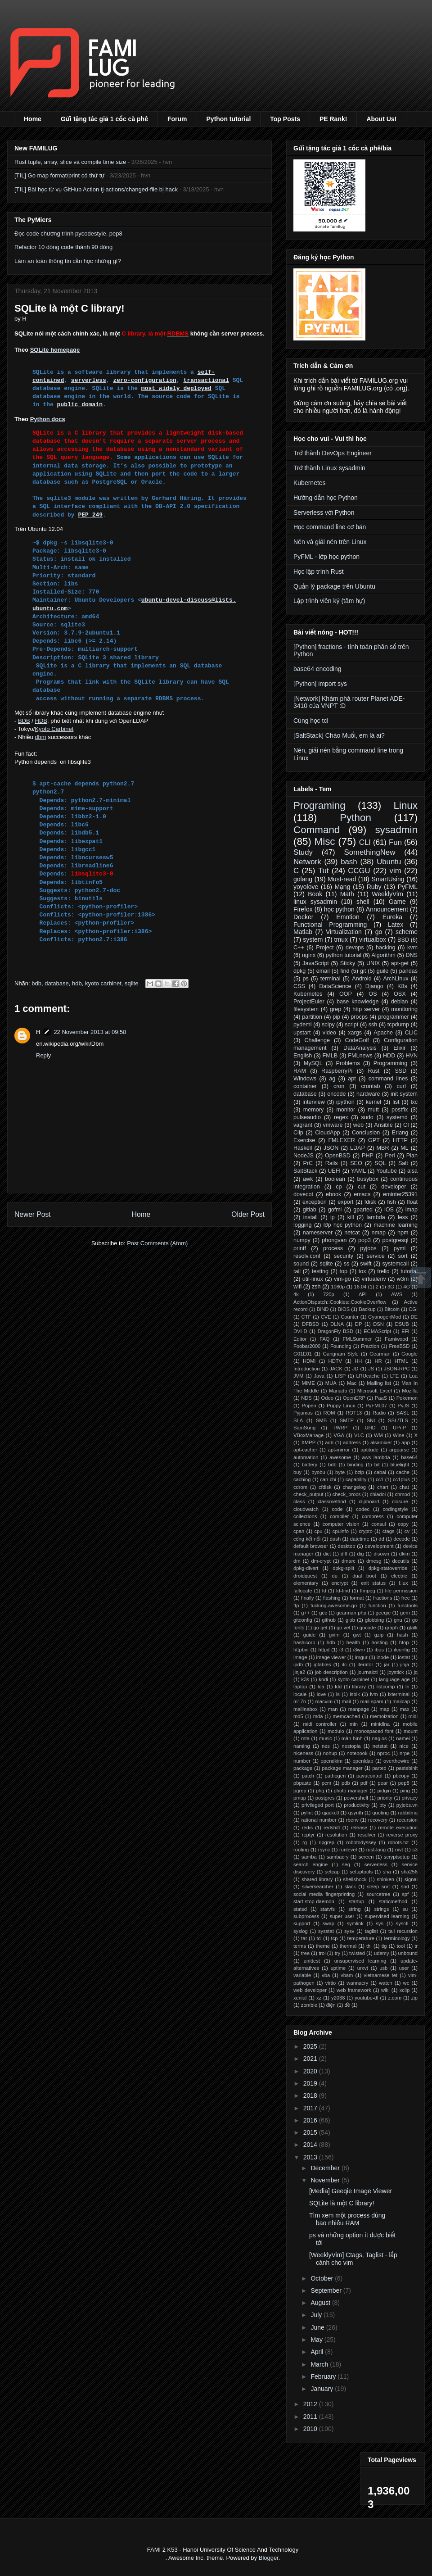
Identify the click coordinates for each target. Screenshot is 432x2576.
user (404, 1968)
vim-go (342, 1279)
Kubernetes (309, 482)
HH (358, 1361)
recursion (407, 1820)
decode (401, 1539)
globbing (374, 1620)
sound (301, 1264)
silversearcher (317, 1886)
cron (339, 1086)
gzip (379, 1634)
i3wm (359, 1649)
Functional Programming (330, 924)
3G (390, 1286)
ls (338, 1694)
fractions (382, 1598)
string (354, 1909)
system (313, 939)
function (377, 1605)
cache (403, 1472)
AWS (396, 1294)
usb (383, 1968)
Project (324, 947)
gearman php (351, 1612)
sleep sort (378, 1886)
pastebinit (407, 1768)
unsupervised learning (360, 1961)
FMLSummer (357, 1339)
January (322, 2388)
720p (328, 1294)
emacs (362, 1194)
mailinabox (305, 1709)
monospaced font (373, 1731)
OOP (345, 994)
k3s (305, 1679)
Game (397, 901)
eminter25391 (400, 1194)
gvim (334, 1634)
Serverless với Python (323, 512)
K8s (402, 986)
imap (411, 1209)
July (317, 2314)
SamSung (304, 1427)
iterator (365, 1664)
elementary (305, 1583)
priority (384, 1797)
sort (403, 1256)
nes (326, 1746)
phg (320, 1790)
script (351, 1024)
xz (318, 1997)
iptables (322, 1664)
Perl (390, 1155)
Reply (43, 1055)
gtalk (412, 1627)
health (353, 1642)
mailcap (401, 1701)
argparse (399, 1449)
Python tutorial (229, 118)
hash (402, 1634)
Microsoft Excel (374, 1390)
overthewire (396, 1761)
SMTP (347, 1420)
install (310, 1217)
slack (350, 1886)
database (57, 983)
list (395, 1102)
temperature (360, 1938)
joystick (395, 1672)
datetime (359, 1539)
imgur (361, 1657)
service (376, 1256)
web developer (310, 1990)
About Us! (381, 118)
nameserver (318, 1232)
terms (299, 1946)
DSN (378, 1324)
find (344, 971)
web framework (354, 1990)
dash (335, 1539)
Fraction (370, 1346)
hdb (77, 983)
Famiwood (396, 1339)
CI (406, 1125)
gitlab (309, 1209)
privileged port (318, 1805)
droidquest (305, 1575)
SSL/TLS (398, 1420)
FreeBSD (399, 1346)
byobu (318, 1472)
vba (326, 1975)
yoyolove (305, 886)
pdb (346, 1783)
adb (329, 1442)
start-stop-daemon (313, 1901)
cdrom (300, 1487)
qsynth (355, 1812)
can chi (328, 1479)
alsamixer (381, 1442)
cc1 (379, 1479)
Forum (177, 118)
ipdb (298, 1664)
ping (405, 1790)
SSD (400, 1071)
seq (346, 1864)
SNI (371, 1420)
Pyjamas (303, 1412)
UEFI (334, 1171)
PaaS (381, 1398)
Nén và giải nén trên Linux (329, 541)
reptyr (308, 1834)
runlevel (348, 1849)
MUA (331, 1383)
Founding (340, 1346)
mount (411, 1731)
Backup (367, 1309)
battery (309, 1464)
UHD (369, 1427)
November (325, 2180)
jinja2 (299, 1672)
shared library (317, 1879)
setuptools (361, 1871)
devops (355, 947)
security (343, 1256)
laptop (300, 1686)
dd (381, 1539)
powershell (356, 1797)
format (357, 1598)
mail (346, 1701)
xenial (299, 1997)
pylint (307, 1812)
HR (378, 1361)
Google (409, 1353)
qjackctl (330, 1812)
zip (414, 1997)
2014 (311, 2144)
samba (309, 1856)
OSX (400, 994)
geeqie (383, 1612)
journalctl (368, 1672)
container (305, 1086)
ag (332, 1078)
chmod (402, 1494)
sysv (349, 1931)
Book (315, 894)
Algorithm (384, 955)
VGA (338, 1435)
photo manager (351, 1790)
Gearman (380, 1353)
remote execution (398, 1827)
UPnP (399, 1427)
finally (307, 1598)
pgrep (299, 1790)
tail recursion (403, 1931)
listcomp (385, 1686)
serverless (88, 380)
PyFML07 (376, 1405)
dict (327, 1553)
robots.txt (398, 1842)
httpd (323, 1649)
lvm (374, 1694)
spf (405, 1894)
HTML (401, 1361)
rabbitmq (408, 1812)
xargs (355, 1032)
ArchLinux (395, 978)
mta (305, 1738)
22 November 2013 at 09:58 (90, 1032)
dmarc (349, 1561)
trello (383, 1271)
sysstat (326, 1931)
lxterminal (399, 1694)
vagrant (302, 1125)
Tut (323, 870)
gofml (335, 1209)
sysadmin (396, 829)
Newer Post (32, 1214)
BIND (323, 1309)
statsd (300, 1909)
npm (403, 1232)
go (378, 931)
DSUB (402, 1324)
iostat (404, 1657)
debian (399, 1001)
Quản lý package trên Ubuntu (334, 586)
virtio (330, 1983)
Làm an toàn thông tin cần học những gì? (67, 261)
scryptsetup (397, 1856)
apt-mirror (339, 1449)
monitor (345, 1110)
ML (404, 1148)
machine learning (396, 1225)
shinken (385, 1879)
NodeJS (303, 1155)
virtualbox (372, 939)
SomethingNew (369, 852)
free (405, 1598)
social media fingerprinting (324, 1894)
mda (318, 1716)
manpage (358, 1709)
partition (312, 1017)
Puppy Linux (341, 1405)
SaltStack (305, 1171)
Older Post (248, 1214)
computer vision (341, 1524)
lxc (414, 1102)
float (412, 1202)
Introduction (306, 1368)
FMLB (330, 1055)
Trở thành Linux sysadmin (329, 468)
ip (332, 1217)
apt (352, 1078)
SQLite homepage (55, 349)
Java (319, 1376)
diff (344, 1553)
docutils (400, 1561)
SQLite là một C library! (341, 2203)
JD (355, 1368)
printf (299, 1248)
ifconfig (402, 1649)
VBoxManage (308, 1435)
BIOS (344, 1309)
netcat (352, 1232)
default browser (310, 1546)
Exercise (304, 1140)
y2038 (338, 1997)
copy (403, 1524)
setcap (332, 1871)
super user (342, 1916)
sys (379, 1923)
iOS (389, 1209)
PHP (368, 1155)
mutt (373, 1110)
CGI (413, 1309)
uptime (338, 1968)
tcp (334, 1938)
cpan (298, 1531)
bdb (36, 983)
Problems (348, 1063)
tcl (318, 1938)
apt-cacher (305, 1449)
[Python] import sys (320, 683)
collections (305, 1516)
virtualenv (374, 1279)
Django (374, 986)
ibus (379, 1649)
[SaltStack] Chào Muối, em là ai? (339, 735)
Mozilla (410, 1390)
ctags (388, 1531)
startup (356, 1901)
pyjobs (368, 1248)
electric (399, 1575)
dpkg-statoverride (388, 1568)
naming (301, 1746)
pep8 (404, 1783)
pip (336, 1017)
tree (305, 1953)
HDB (41, 720)
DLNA (337, 1324)
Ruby (374, 886)
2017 (311, 2108)
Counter (350, 1317)
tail (297, 1271)
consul (378, 1524)
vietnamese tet (380, 1975)
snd (405, 1886)
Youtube (386, 1171)
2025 (311, 2046)
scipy (328, 1024)
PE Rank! (333, 118)
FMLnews (360, 1055)
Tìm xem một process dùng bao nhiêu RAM (347, 2219)
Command (316, 829)
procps (359, 1017)
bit (377, 1464)
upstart (302, 1032)
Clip (298, 1132)
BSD (403, 940)
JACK (335, 1368)
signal (411, 1879)
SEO (356, 1163)
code (337, 1509)
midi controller (319, 1724)
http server (366, 1009)
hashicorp (304, 1642)
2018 (311, 2095)
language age (394, 1679)
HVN (411, 1055)
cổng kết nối (306, 1539)
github (329, 1620)
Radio (379, 1412)
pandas (408, 971)
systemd (397, 1117)
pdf (364, 1783)
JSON (331, 1148)
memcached (346, 1716)
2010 (311, 2428)
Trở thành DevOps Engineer (332, 453)
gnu (398, 1620)
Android (361, 978)
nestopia (351, 1746)
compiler (339, 1516)
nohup (330, 1753)
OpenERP (354, 1398)
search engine (310, 1864)
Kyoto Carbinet (54, 729)
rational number (318, 1820)
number (301, 1761)
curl (401, 1086)
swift (365, 1264)
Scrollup (420, 1277)
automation (305, 1457)
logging (302, 1225)
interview (313, 1102)
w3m (403, 1279)
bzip (359, 1472)
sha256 (409, 1871)
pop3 (364, 1240)
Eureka (392, 917)
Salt (403, 1163)
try (337, 1953)
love (321, 1694)
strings (381, 1909)
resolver (367, 1834)
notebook (357, 1753)
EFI (405, 1331)
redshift (332, 1827)
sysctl (402, 1923)
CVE (326, 1317)
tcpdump (398, 1024)
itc (344, 1664)
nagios (379, 1738)
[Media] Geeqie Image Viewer (350, 2191)
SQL (380, 1163)
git (363, 971)
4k (296, 1294)
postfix (400, 1110)
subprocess (306, 1916)
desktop (346, 1546)
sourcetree (378, 1894)
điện (331, 2005)
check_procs (347, 1494)
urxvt (362, 1968)
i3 (341, 1649)
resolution (336, 1834)
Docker (303, 917)
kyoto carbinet (103, 983)
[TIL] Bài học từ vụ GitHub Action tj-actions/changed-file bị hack (96, 189)
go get (320, 1627)
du (335, 1575)
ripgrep (326, 1842)
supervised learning (387, 1916)
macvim (324, 1701)
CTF (306, 1317)
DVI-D (300, 1331)
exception (314, 1202)
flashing (332, 1598)
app (405, 1442)
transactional (206, 380)
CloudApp (327, 1132)
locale (299, 1694)
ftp (296, 1605)
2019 (311, 2083)
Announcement (387, 909)
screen (366, 1856)
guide (309, 1634)
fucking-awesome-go (333, 1605)
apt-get (400, 963)
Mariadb (338, 1390)
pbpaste (302, 1783)
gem (405, 1612)
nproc (383, 1753)
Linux (405, 805)
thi (369, 1946)
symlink (354, 1923)
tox (362, 1271)
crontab (370, 1086)
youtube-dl (366, 1997)
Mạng (343, 886)
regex (341, 1117)
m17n (299, 1701)
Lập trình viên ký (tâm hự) (329, 600)
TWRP (340, 1427)
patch (308, 1775)
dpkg (299, 971)
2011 (311, 2416)
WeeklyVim (387, 894)
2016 (311, 2120)
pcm (326, 1783)
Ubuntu (389, 861)
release (359, 1827)
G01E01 (302, 1353)
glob (350, 1620)
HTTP (400, 1140)
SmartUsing (387, 879)
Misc (325, 841)
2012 (311, 2404)
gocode (368, 1627)
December (325, 2168)
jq (416, 1672)
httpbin (301, 1649)
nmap (378, 1232)
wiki (385, 1990)
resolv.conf (306, 1256)
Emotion (347, 917)
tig (384, 1946)
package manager (342, 1768)
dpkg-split (343, 1568)
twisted (357, 1953)
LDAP (357, 1148)
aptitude (369, 1449)
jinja (404, 1664)
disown (381, 1553)
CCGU (359, 870)
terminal (330, 978)
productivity (356, 1805)
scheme (407, 931)
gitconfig (302, 1620)
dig (360, 1553)
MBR (382, 1148)
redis (307, 1827)
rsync (324, 1849)
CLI (365, 842)
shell (362, 901)
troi (322, 1953)
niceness (303, 1753)
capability (356, 1479)
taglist (371, 1931)
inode (383, 1657)
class (299, 1501)
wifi (297, 1286)
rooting (301, 1849)
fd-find (343, 1590)
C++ (298, 947)
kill (350, 1217)
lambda (376, 1217)
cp (339, 1187)
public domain (80, 404)
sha (387, 1871)
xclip (405, 1990)
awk (308, 1179)
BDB (24, 720)
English (302, 1055)
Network (307, 861)
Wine (399, 1435)
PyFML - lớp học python (326, 556)
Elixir (399, 1048)
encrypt (339, 1583)
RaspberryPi (336, 1071)
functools (407, 1605)
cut (361, 1187)
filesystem (306, 1009)
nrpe (405, 1753)
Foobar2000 (306, 1346)
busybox (367, 1179)
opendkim (331, 1761)
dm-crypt (321, 1561)
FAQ (324, 1339)
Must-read (342, 879)
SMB (321, 1420)
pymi (400, 1248)
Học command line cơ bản (329, 527)
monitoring (404, 1009)
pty (382, 1805)
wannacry (357, 1983)
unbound (408, 1953)
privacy (410, 1797)
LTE (394, 1376)
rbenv (352, 1820)
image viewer (331, 1657)
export (345, 1202)
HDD (389, 1055)
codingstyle (395, 1509)
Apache (383, 1032)
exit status (373, 1583)
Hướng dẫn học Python (325, 497)
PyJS (403, 1405)
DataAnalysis (360, 1048)
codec (362, 1509)
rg (304, 1842)
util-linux (312, 1279)
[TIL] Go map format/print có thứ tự (59, 175)
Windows (304, 1078)
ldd (338, 1686)
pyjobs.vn (407, 1805)
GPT (374, 1140)
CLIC (411, 1032)
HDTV (335, 1361)
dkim (404, 1553)
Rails (331, 1163)
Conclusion (366, 1132)
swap (328, 1923)
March (320, 2364)
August (321, 2302)
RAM (299, 1071)
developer (393, 1187)
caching (302, 1479)
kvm (412, 947)
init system (404, 1094)
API (363, 1294)
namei (403, 1738)
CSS (299, 986)
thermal (348, 1946)
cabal (380, 1472)
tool (400, 1946)
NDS (306, 1398)
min (354, 1724)
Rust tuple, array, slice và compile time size (70, 162)
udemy (381, 1953)
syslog (300, 1931)
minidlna (380, 1724)
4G (406, 1286)
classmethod (332, 1501)
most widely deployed (176, 388)
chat (404, 1487)
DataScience (335, 986)
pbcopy (401, 1775)
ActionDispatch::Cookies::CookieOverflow (339, 1302)
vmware (332, 1125)
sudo (367, 1117)
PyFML (408, 886)
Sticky (348, 963)
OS (373, 994)
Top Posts (285, 118)
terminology (397, 1938)
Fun (395, 842)
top (344, 1271)
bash (349, 861)
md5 (298, 1716)
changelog (354, 1487)
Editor (299, 1339)
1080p (338, 1286)
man (333, 1709)
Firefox (303, 909)
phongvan (334, 1240)
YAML (358, 1171)
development (379, 1546)
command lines (388, 1078)
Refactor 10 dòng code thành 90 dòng (63, 247)
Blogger (269, 2557)
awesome (340, 1457)
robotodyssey (361, 1842)
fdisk (370, 1202)
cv (407, 1531)
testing (320, 1271)
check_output (308, 1494)
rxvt (399, 1849)
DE (414, 1317)
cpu (319, 1531)
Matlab (302, 931)
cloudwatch (306, 1509)
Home (32, 118)
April (317, 2351)
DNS (411, 955)
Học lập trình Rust (318, 571)
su (405, 1909)
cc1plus (401, 1479)
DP (358, 1324)
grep (335, 1009)
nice (404, 1746)
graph (391, 1627)
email (323, 971)
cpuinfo (341, 1531)
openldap (363, 1761)
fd (324, 1590)
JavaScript (315, 963)
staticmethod (393, 1901)
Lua (413, 1376)
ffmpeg (367, 1590)
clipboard (369, 1501)
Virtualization (344, 931)
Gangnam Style (340, 1353)
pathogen (335, 1775)
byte (340, 1472)
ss (347, 1264)
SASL (403, 1412)
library (359, 1686)
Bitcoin (392, 1309)
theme (323, 1946)
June (318, 2327)
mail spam (371, 1701)
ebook (333, 1194)
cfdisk (325, 1487)
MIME (308, 1383)
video (329, 1032)
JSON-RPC (397, 1368)
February (324, 2376)
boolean (335, 1179)
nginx (308, 955)
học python (339, 909)
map (384, 1709)
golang (302, 879)
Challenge (317, 1040)
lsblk (355, 1694)
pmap (299, 1797)
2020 (311, 2071)
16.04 (360, 1286)
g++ (305, 1612)
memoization (384, 1716)
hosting (379, 1642)
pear (382, 1783)
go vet (344, 1627)
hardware (368, 1094)
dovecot (303, 1194)
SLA (298, 1420)
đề (347, 2005)
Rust (373, 1071)
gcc (323, 1612)
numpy (301, 1240)
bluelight (400, 1464)
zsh (316, 1286)
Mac (351, 1383)
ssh (373, 1024)
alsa (412, 1171)
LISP (340, 1376)
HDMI (309, 1361)
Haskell (302, 1148)
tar (304, 1938)
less (403, 1217)
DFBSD (310, 1324)
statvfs (327, 1909)
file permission (401, 1590)
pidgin (384, 1790)
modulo (336, 1731)
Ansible (383, 1125)
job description (331, 1672)
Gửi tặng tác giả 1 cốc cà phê (104, 118)
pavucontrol (369, 1775)
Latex (395, 924)
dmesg (374, 1561)
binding (355, 1464)
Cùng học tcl (310, 720)
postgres (325, 1797)
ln (407, 1686)
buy (297, 1472)
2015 (311, 2132)
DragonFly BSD (335, 1331)
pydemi (302, 1024)
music (325, 1738)
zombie (309, 2005)
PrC (308, 1163)
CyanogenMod (384, 1317)
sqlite (131, 983)
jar (386, 1664)
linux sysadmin (315, 901)
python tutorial (343, 955)
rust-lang (376, 1849)
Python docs (47, 419)
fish (391, 1202)
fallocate (302, 1590)
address (352, 1442)
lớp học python (343, 1225)
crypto (365, 1531)
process (333, 1248)
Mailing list (379, 1383)
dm (297, 1561)
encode (336, 1094)
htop (404, 1642)
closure (400, 1501)
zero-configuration (144, 380)
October (322, 2278)
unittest (312, 1961)
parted (379, 1768)
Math (347, 894)
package (302, 1768)
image (300, 1657)
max (404, 1709)
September (326, 2290)
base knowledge (358, 1001)
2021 (311, 2058)
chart (382, 1487)
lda (321, 1686)
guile (383, 971)
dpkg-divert (305, 1568)
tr (416, 1946)
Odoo (327, 1398)
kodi (323, 1679)
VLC (359, 1435)
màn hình (352, 1738)
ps (306, 978)
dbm (40, 737)
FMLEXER (341, 1140)
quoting (380, 1812)
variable (302, 1975)
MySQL (313, 1063)
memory (313, 1110)
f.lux (403, 1583)
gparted (363, 1209)
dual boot (364, 1575)
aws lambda (376, 1457)
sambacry (338, 1856)
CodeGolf (357, 1040)
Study (303, 852)
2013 (311, 2157)
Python (355, 817)
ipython (345, 1102)
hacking (385, 947)
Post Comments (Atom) (157, 1243)
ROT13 (354, 1412)
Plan (412, 1155)
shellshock (354, 1879)
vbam (347, 1975)
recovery (377, 1820)
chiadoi (378, 1494)
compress (373, 1516)
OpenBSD (338, 1155)
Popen (309, 1405)
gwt (356, 1634)
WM (378, 1435)
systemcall (395, 1264)
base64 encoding (317, 668)
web (358, 1125)
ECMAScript (377, 1331)
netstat (380, 1746)
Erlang (400, 1132)
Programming (391, 1063)
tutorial (409, 1271)
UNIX (373, 963)
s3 (415, 1849)
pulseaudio (307, 1117)
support (301, 1923)
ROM (329, 1412)
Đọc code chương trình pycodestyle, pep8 (68, 233)
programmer (393, 1017)
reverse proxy (402, 1834)
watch (385, 1983)
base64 (409, 1457)
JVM (298, 1376)
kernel (373, 1102)
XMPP (308, 1442)
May (317, 2339)
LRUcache (367, 1376)
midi (413, 1716)
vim (395, 870)
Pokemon (407, 1398)
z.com (394, 1997)
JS (371, 1368)
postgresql (395, 1240)
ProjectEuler (308, 1001)
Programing (319, 805)
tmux (341, 939)
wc (406, 1983)
